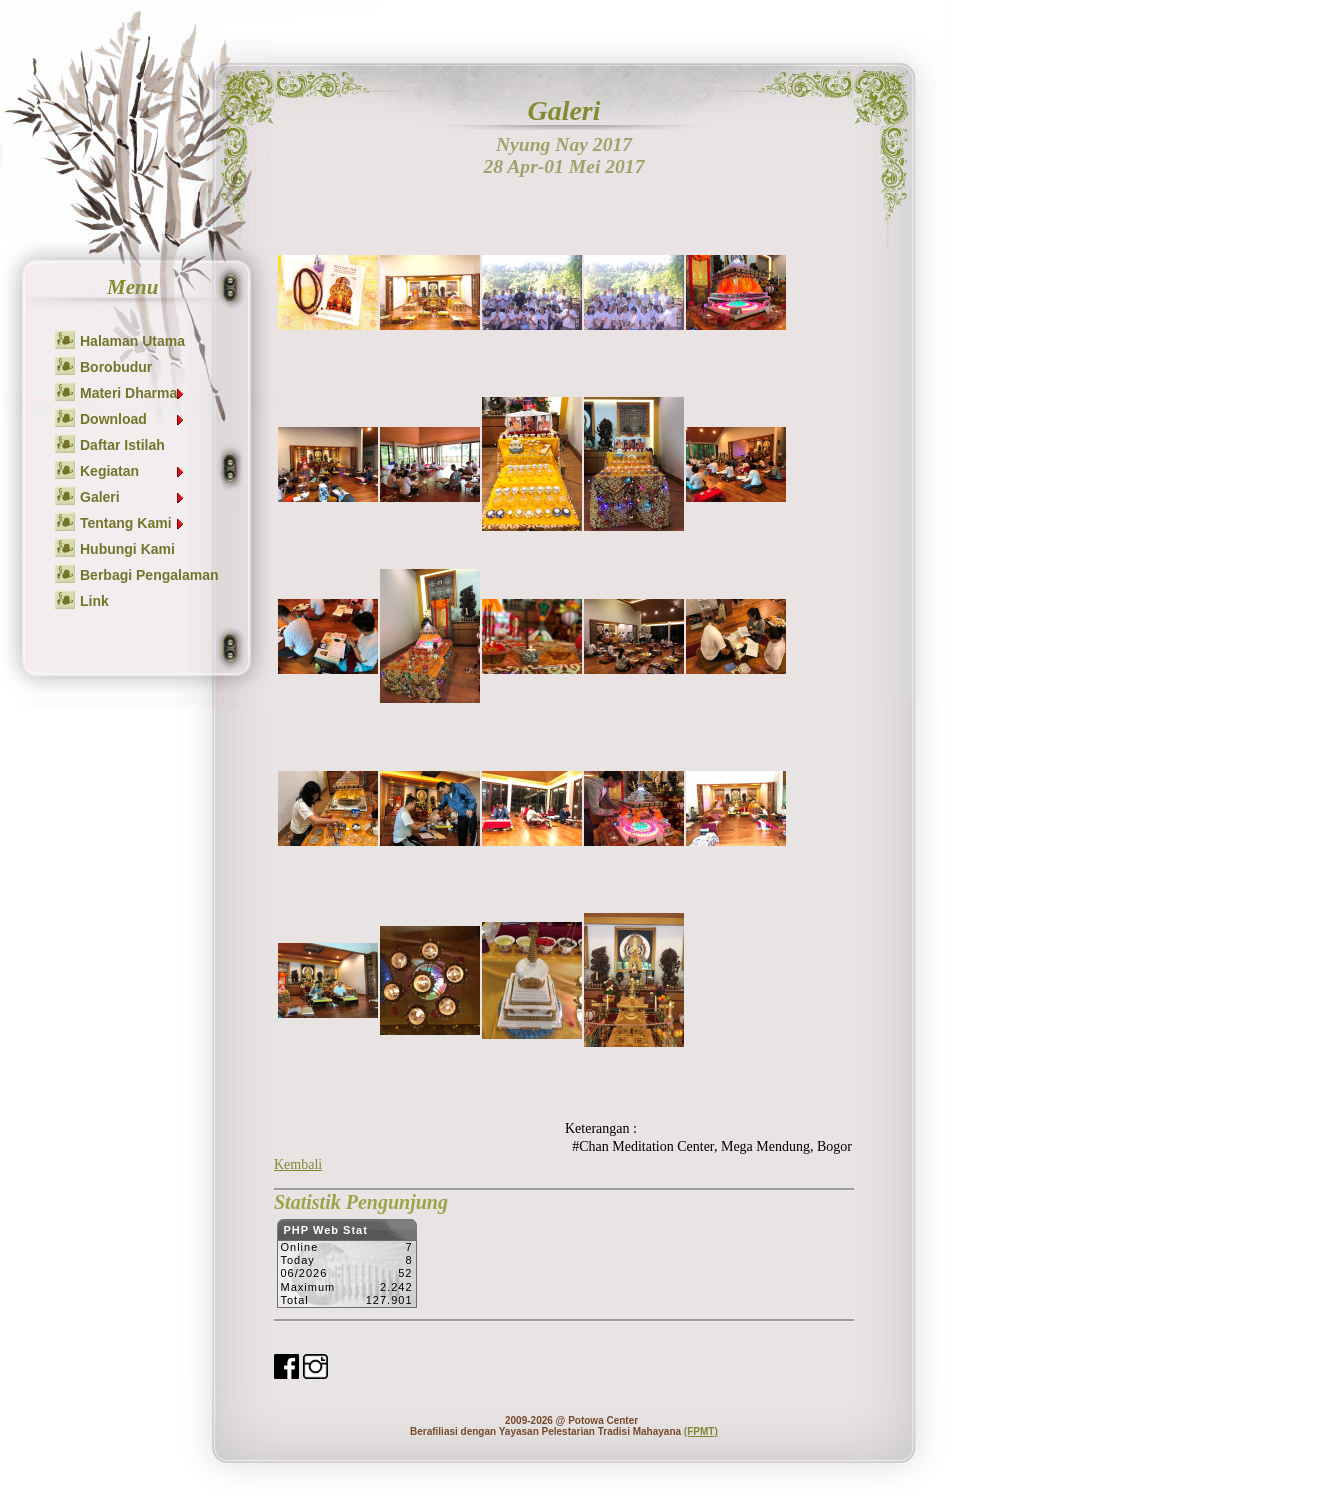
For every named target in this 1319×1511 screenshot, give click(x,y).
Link (94, 601)
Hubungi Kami (127, 549)
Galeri (133, 497)
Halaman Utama (132, 341)
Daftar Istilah (122, 445)
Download (133, 419)
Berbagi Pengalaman (149, 575)
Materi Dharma (133, 393)
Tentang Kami (133, 523)
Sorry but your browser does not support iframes (346, 1269)
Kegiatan (133, 471)
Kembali (298, 1164)
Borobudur (116, 367)
